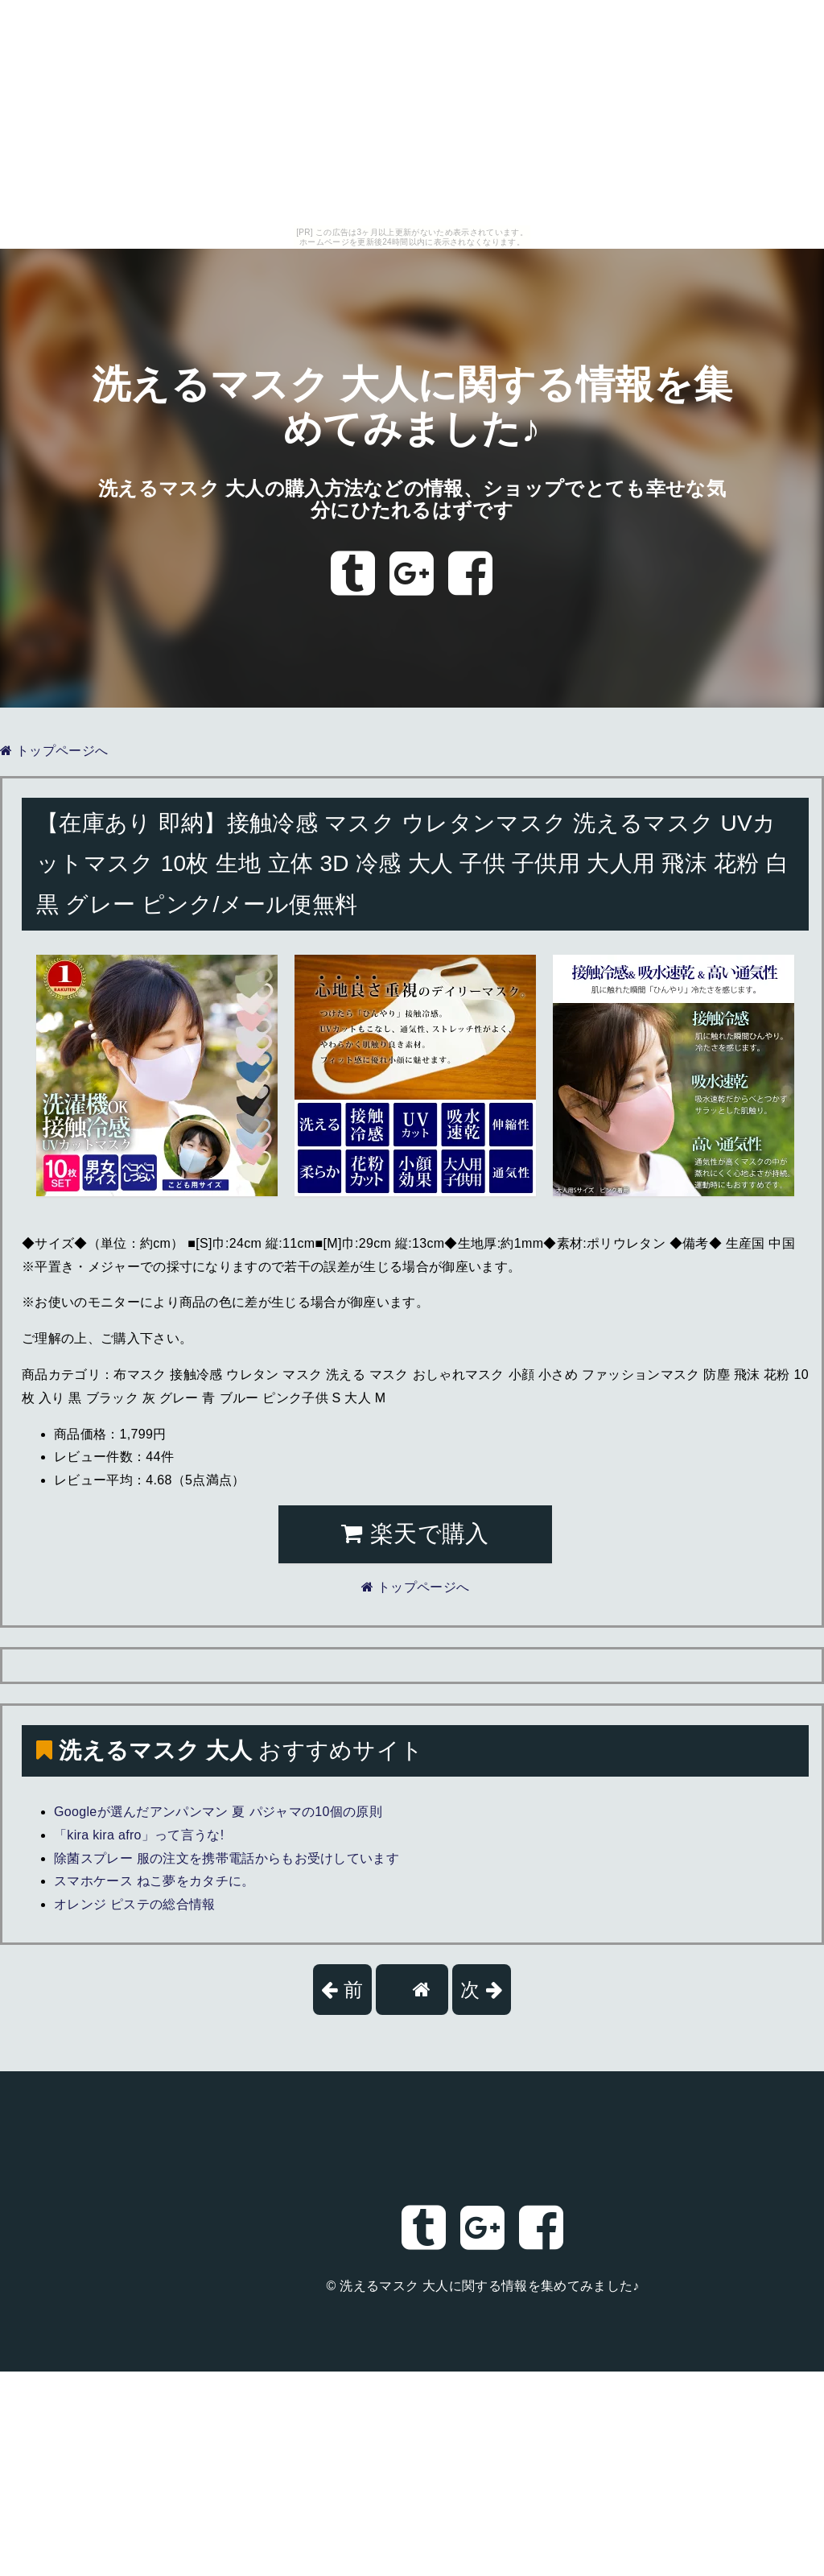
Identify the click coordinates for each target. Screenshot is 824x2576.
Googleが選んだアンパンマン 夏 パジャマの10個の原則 (218, 1811)
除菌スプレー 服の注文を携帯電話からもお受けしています (226, 1858)
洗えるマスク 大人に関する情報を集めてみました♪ (489, 2286)
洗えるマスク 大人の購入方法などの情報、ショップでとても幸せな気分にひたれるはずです (412, 499)
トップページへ (54, 751)
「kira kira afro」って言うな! (139, 1835)
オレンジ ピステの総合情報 (135, 1904)
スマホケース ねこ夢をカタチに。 (154, 1881)
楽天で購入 (414, 1533)
